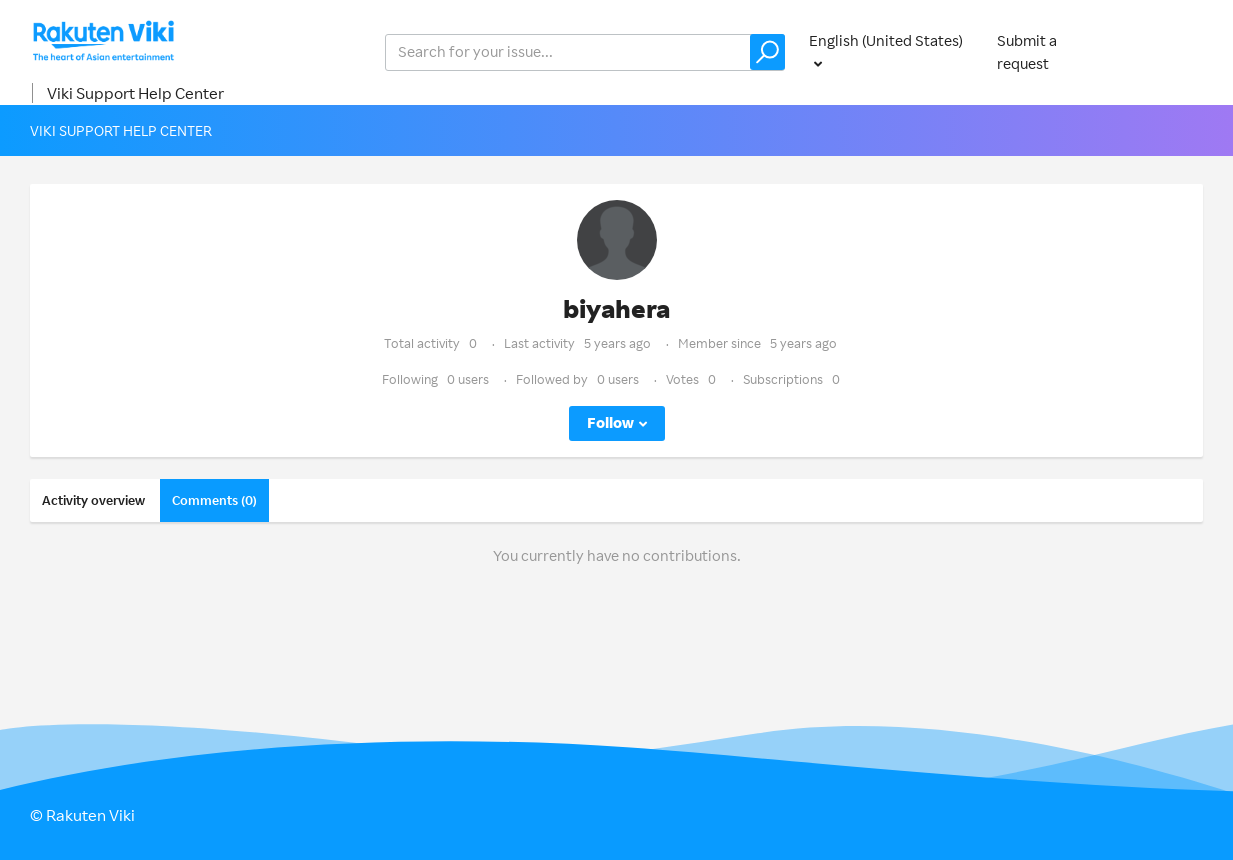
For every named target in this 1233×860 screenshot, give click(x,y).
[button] (767, 52)
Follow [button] (610, 422)
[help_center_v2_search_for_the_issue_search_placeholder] (585, 52)
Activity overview (93, 500)
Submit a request (1027, 52)
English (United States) (886, 40)
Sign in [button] (1175, 51)
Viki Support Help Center (135, 93)
